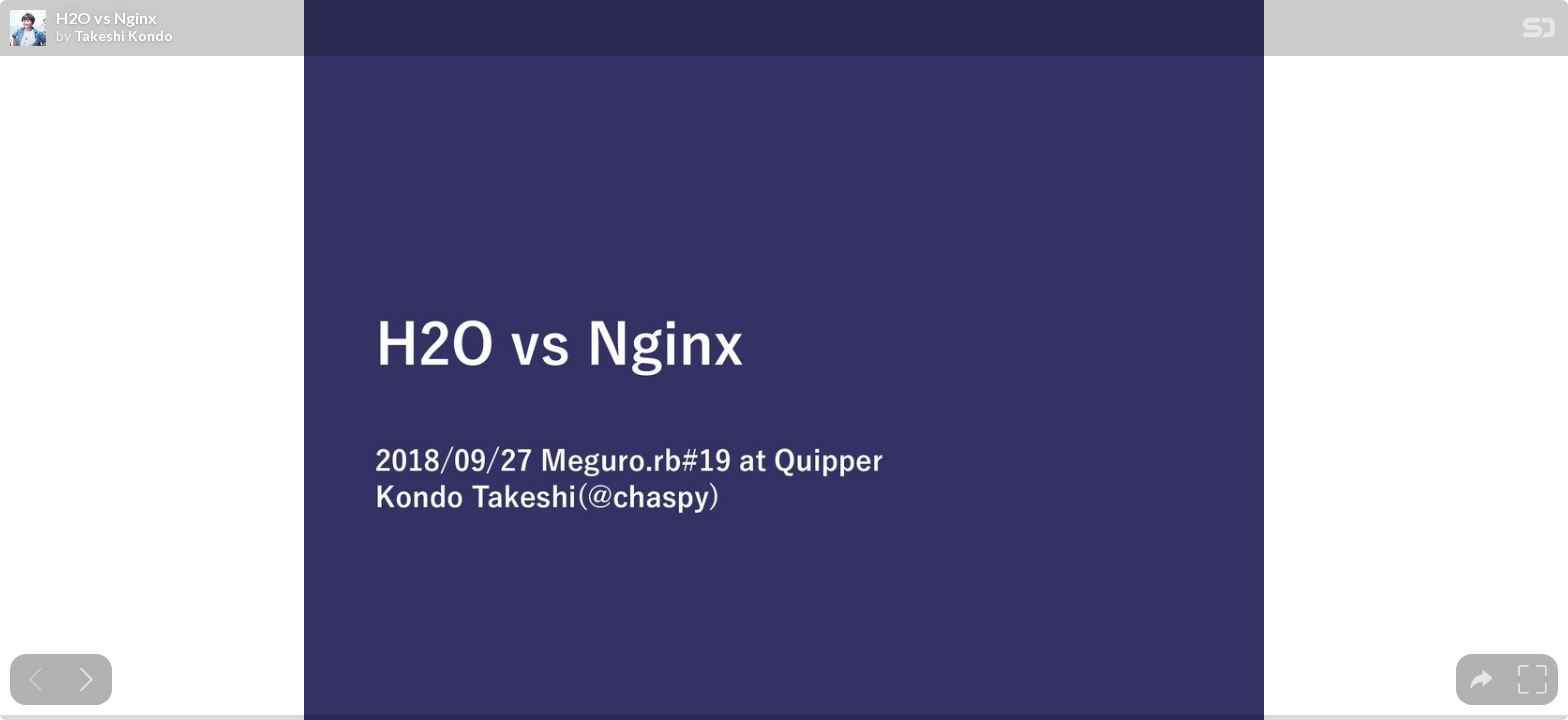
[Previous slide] (35, 679)
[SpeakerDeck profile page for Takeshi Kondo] (28, 29)
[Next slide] (86, 679)
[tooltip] (1481, 679)
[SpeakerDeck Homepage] (1539, 31)
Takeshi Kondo (123, 36)
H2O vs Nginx (106, 18)
